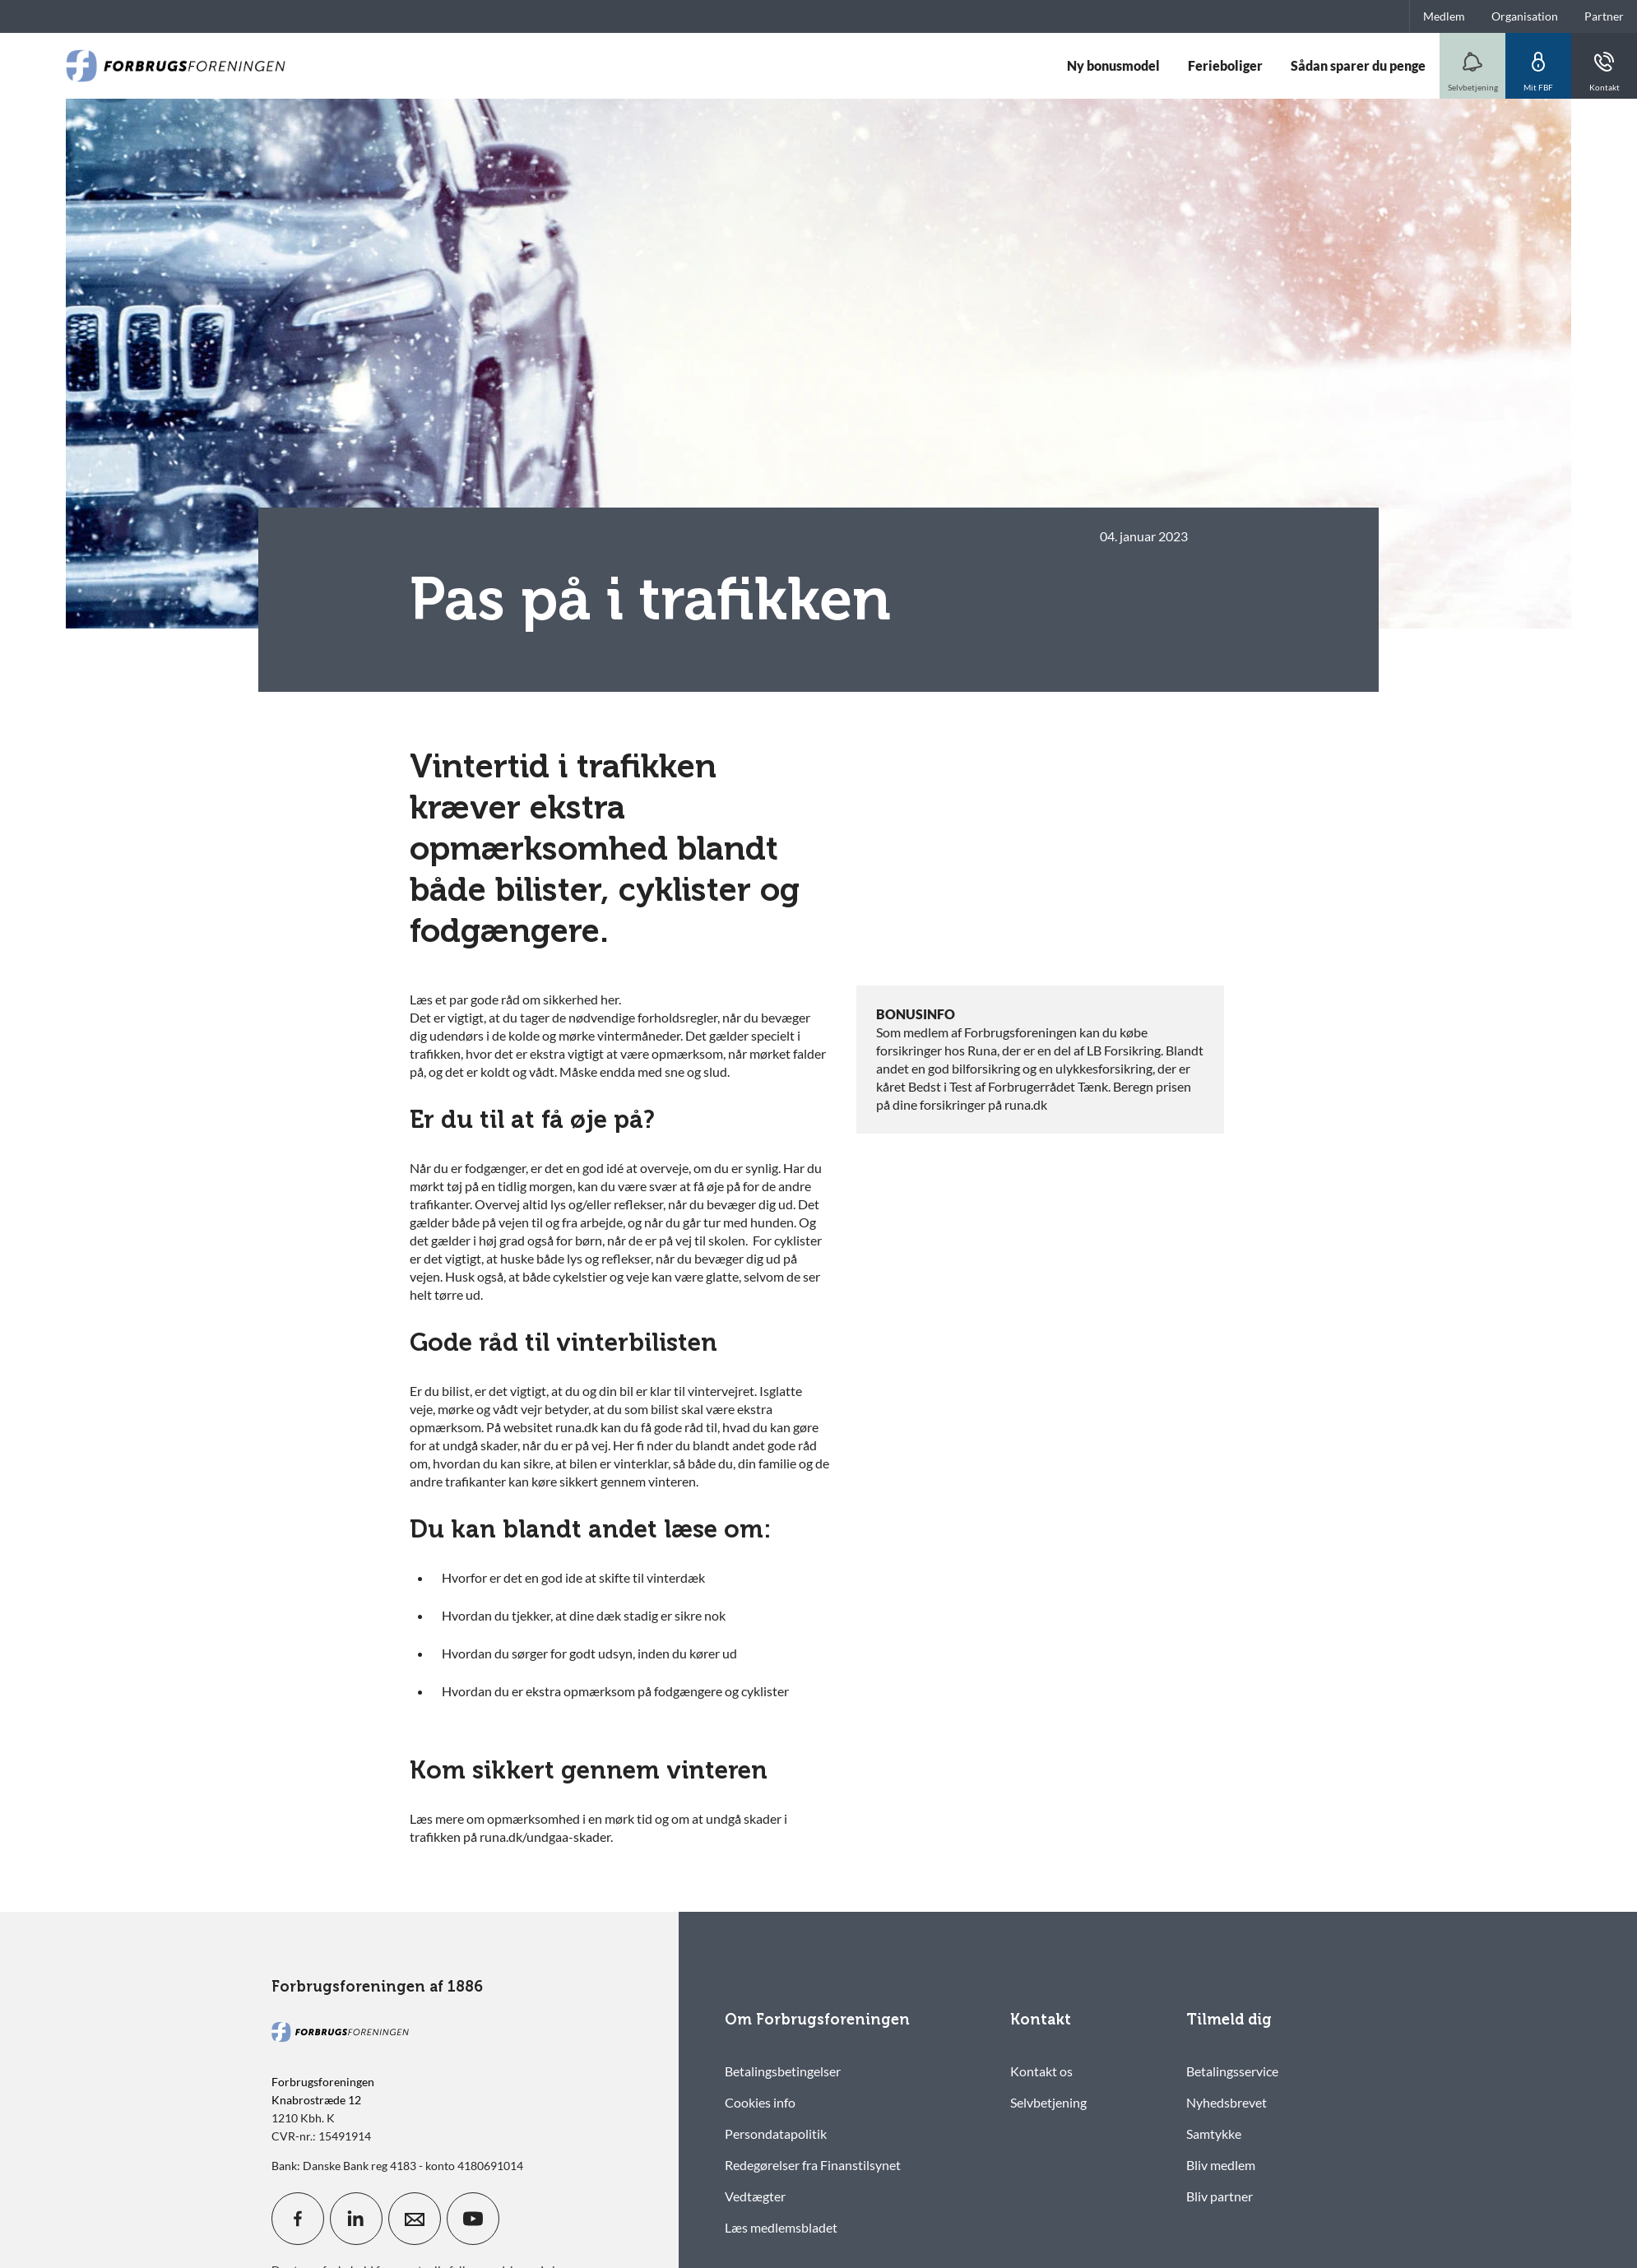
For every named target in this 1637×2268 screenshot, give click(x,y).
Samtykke (1213, 2133)
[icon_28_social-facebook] (297, 2218)
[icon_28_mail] (414, 2218)
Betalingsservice (1232, 2071)
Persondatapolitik (776, 2133)
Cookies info (760, 2102)
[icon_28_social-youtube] (473, 2218)
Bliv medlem (1220, 2165)
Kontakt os (1041, 2071)
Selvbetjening (1048, 2102)
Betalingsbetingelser (783, 2071)
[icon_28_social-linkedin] (356, 2218)
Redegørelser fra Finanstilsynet (813, 2165)
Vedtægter (755, 2196)
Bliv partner (1219, 2196)
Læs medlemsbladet (781, 2227)
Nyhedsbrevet (1226, 2102)
